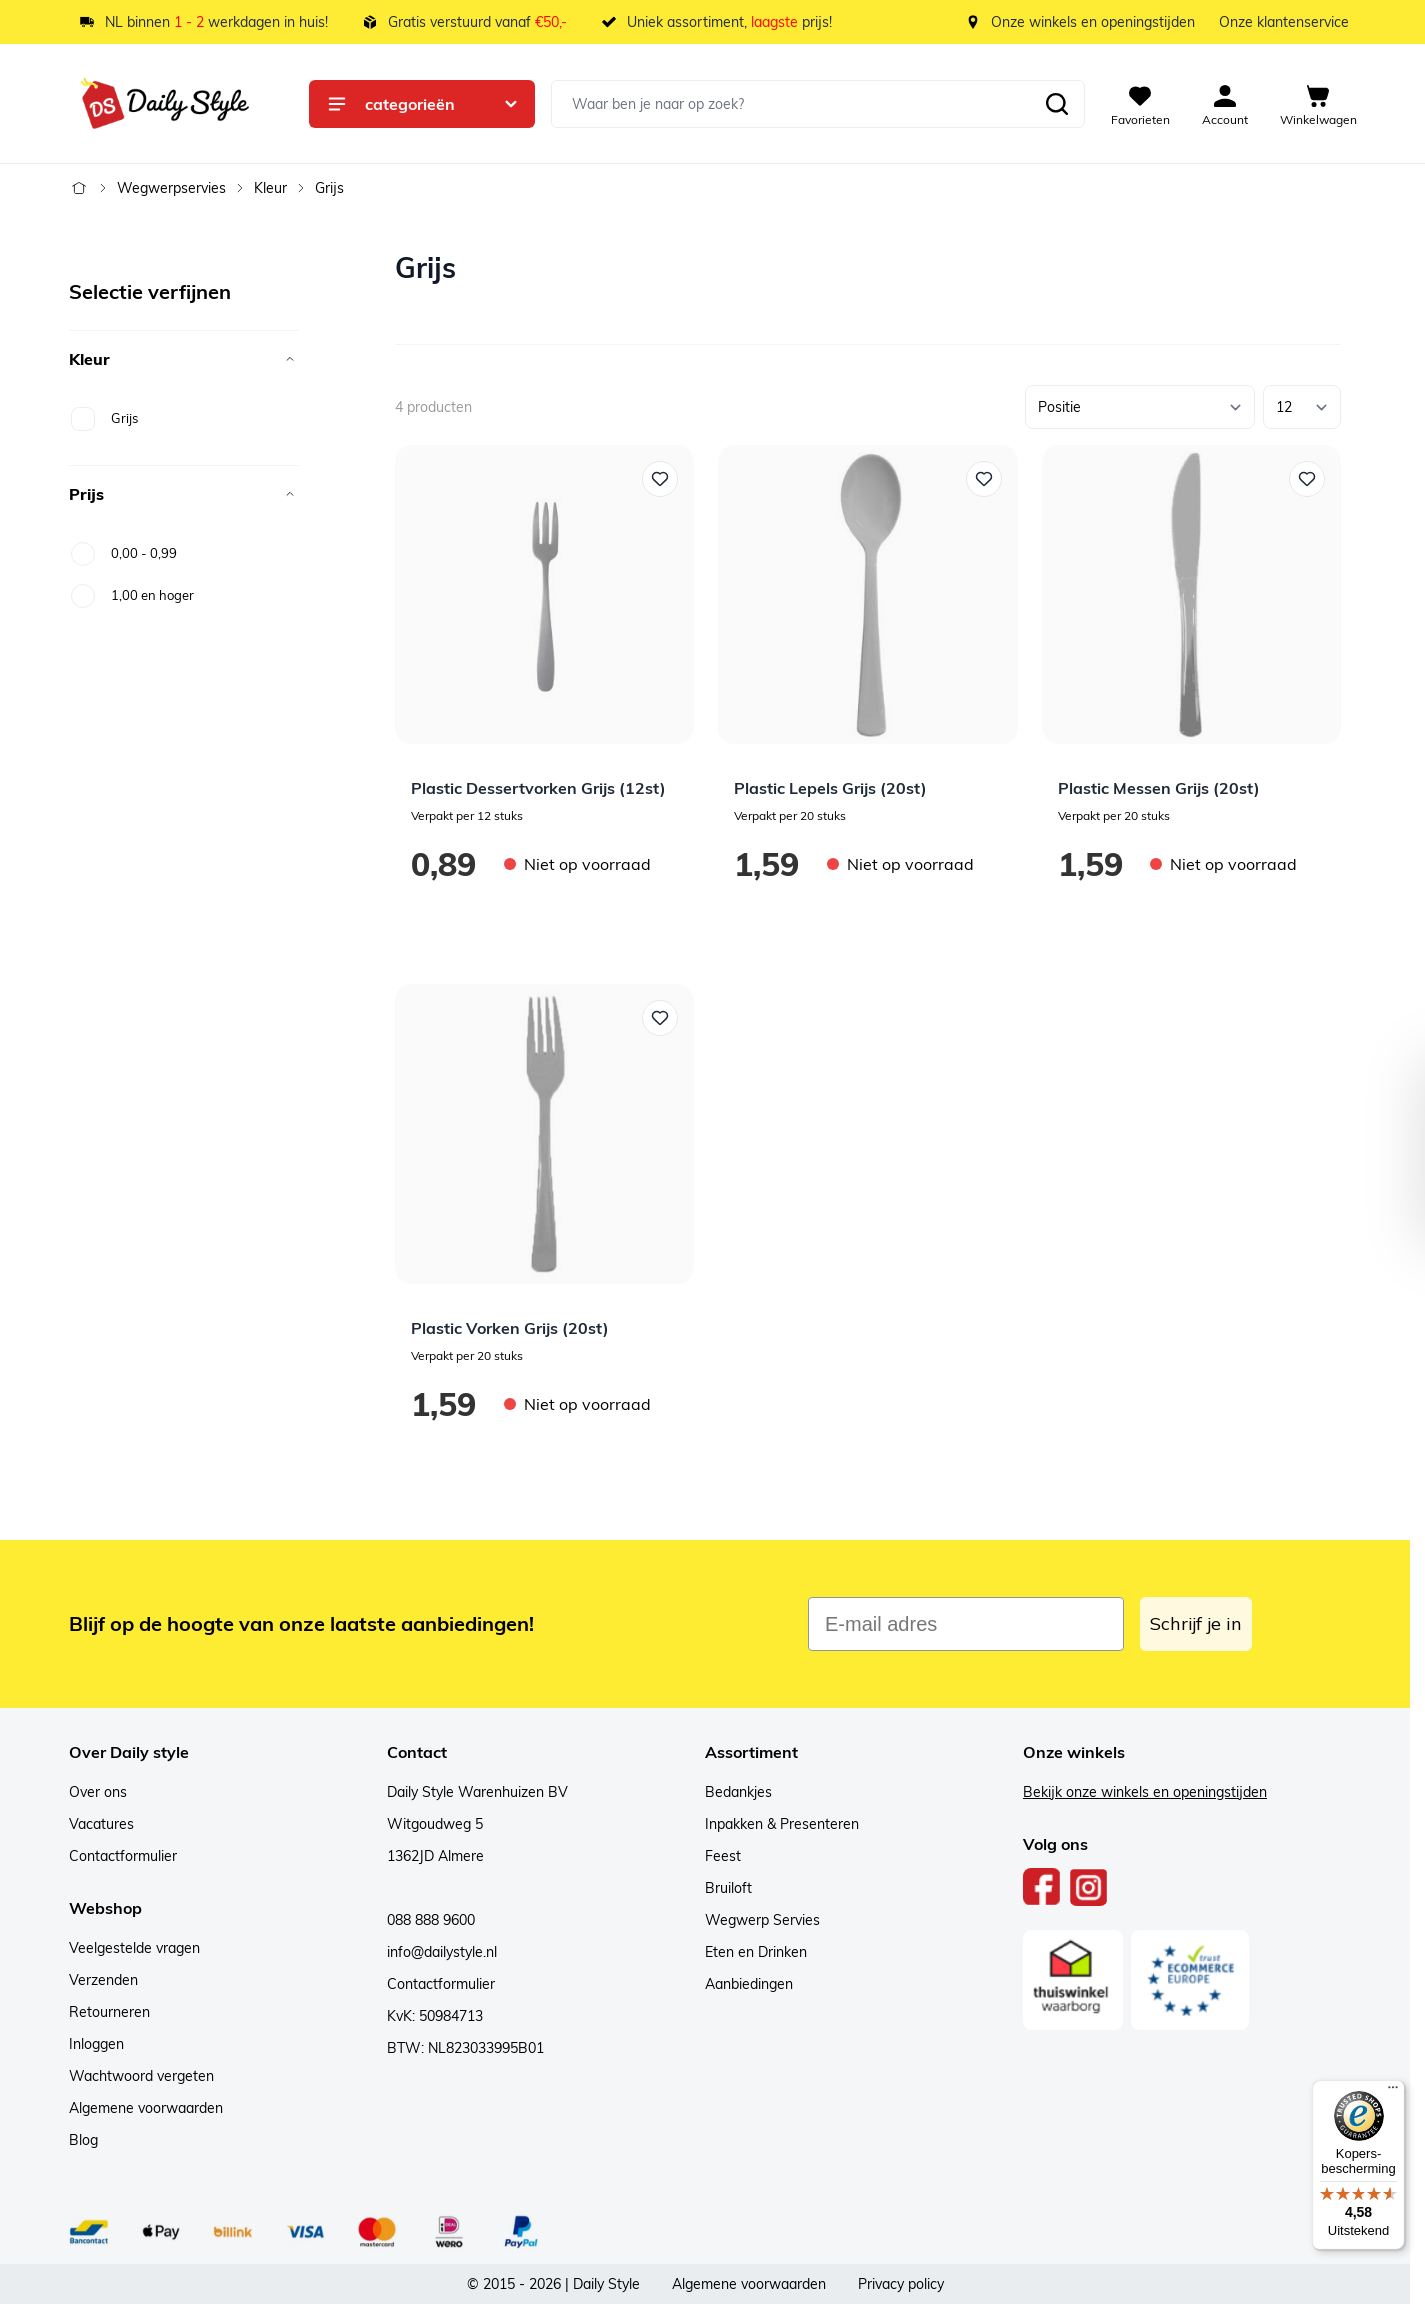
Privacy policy (901, 2284)
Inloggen (96, 2044)
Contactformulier (123, 1856)
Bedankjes (738, 1792)
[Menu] (1393, 2092)
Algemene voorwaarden (146, 2108)
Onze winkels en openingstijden (1093, 22)
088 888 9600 (431, 1920)
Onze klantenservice (1284, 22)
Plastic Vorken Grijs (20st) (510, 1328)
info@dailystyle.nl (442, 1952)
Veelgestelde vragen (134, 1948)
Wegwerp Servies (762, 1920)
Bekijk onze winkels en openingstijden (1145, 1792)
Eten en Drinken (756, 1952)
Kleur (270, 188)
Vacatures (101, 1824)
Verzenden (103, 1980)
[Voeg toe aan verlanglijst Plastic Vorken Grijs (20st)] (660, 1018)
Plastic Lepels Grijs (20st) (830, 788)
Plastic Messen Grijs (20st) (1159, 788)
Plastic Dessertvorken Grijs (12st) (538, 788)
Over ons (98, 1792)
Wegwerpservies (171, 188)
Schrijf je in (1196, 1623)
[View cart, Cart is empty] (1318, 104)
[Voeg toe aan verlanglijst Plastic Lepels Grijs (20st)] (984, 479)
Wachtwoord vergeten (141, 2076)
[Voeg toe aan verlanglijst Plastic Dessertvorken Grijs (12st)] (660, 479)
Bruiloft (728, 1888)
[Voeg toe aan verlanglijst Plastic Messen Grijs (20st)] (1307, 479)
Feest (723, 1856)
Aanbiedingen (749, 1984)
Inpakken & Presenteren (782, 1824)
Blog (83, 2140)
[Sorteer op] (1140, 407)
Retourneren (109, 2012)
